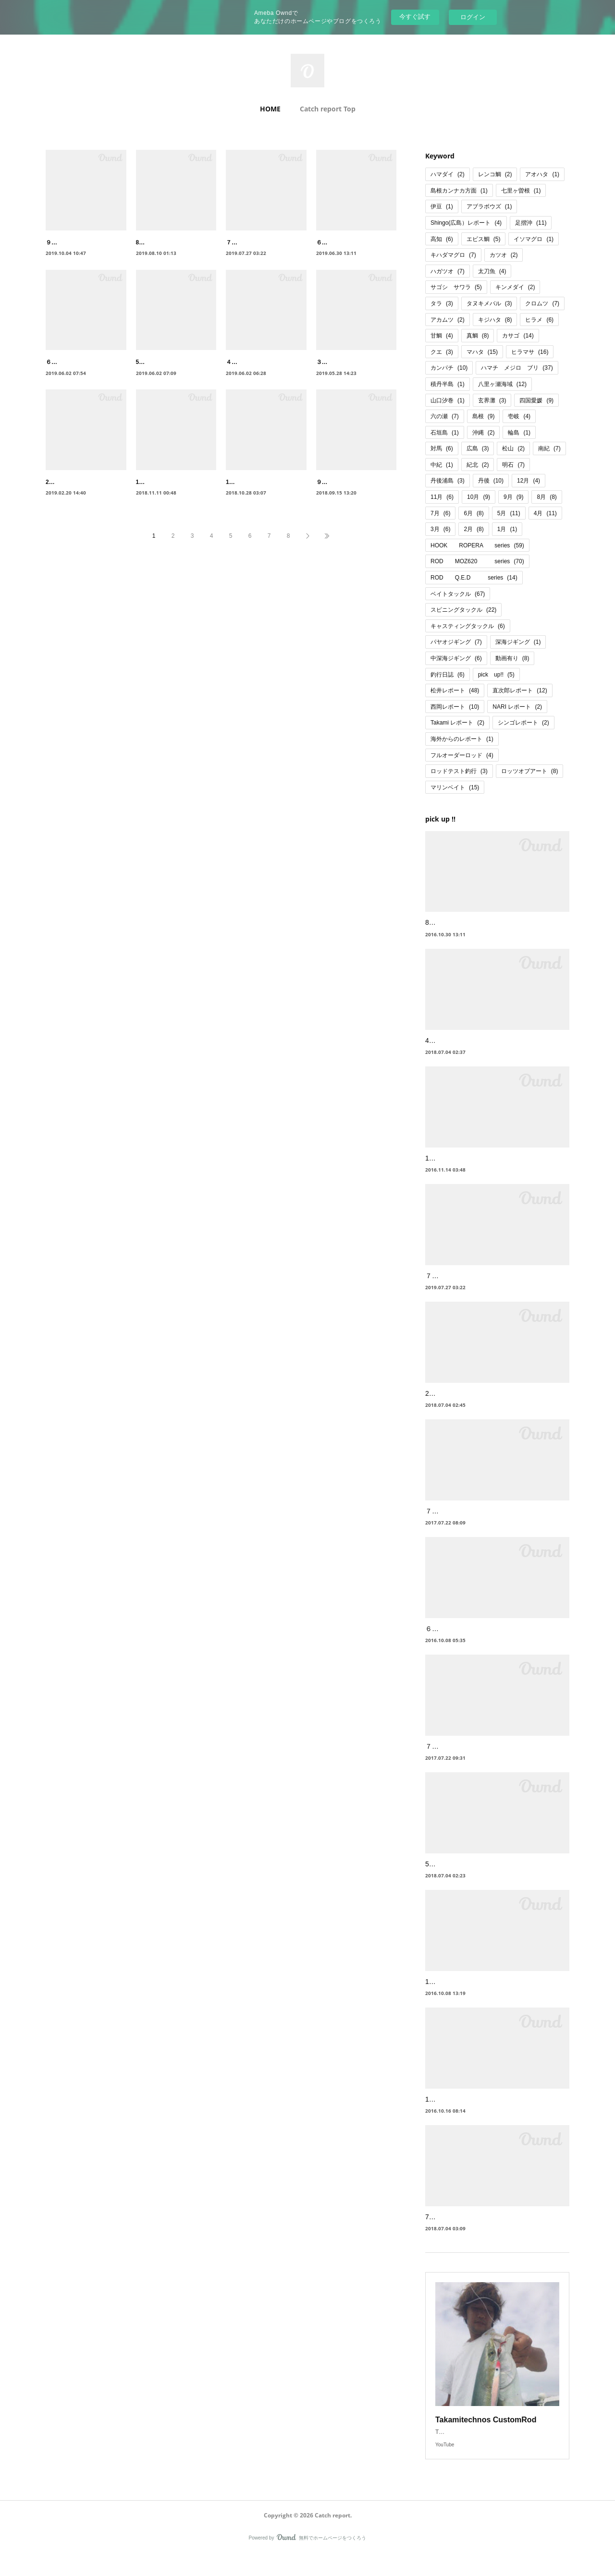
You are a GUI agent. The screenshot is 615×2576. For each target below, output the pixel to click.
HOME (270, 108)
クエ (441, 352)
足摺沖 (530, 222)
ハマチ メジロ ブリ (517, 367)
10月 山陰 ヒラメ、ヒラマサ (472, 2111)
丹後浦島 (447, 480)
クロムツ (542, 303)
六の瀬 (444, 416)
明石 (513, 464)
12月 (528, 480)
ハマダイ (447, 174)
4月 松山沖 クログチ (460, 1040)
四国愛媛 (536, 400)
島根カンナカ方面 (459, 190)
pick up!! (496, 674)
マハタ (482, 352)
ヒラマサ (529, 352)
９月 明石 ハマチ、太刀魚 (353, 502)
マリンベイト (454, 787)
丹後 (491, 480)
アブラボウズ (489, 206)
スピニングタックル (463, 609)
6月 (473, 513)
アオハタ (542, 174)
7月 (440, 513)
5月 (508, 513)
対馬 (441, 448)
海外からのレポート (461, 739)
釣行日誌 (447, 674)
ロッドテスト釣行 (459, 771)
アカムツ (447, 319)
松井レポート (454, 690)
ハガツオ (447, 271)
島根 (483, 416)
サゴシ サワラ (456, 287)
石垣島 (444, 432)
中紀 (441, 464)
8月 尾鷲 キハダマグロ (169, 242)
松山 (513, 448)
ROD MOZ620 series (477, 561)
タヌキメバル (489, 303)
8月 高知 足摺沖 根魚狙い (463, 922)
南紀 (549, 448)
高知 (441, 239)
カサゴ (517, 335)
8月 (546, 497)
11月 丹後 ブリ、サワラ (171, 502)
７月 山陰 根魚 (452, 1758)
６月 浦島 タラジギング (465, 1641)
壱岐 (519, 416)
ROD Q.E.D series (473, 577)
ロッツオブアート (529, 771)
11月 (442, 497)
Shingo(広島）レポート (466, 222)
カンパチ (448, 367)
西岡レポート (454, 706)
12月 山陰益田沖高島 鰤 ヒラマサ (475, 1993)
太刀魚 (492, 271)
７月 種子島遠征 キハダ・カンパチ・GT (490, 1523)
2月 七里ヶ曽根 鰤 (457, 1405)
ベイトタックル (457, 594)
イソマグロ (534, 239)
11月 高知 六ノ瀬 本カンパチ (468, 1158)
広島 (478, 448)
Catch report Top (328, 108)
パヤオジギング (456, 642)
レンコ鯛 (495, 174)
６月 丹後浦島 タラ (345, 242)
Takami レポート (457, 722)
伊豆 (441, 206)
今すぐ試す (414, 16)
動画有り (512, 658)
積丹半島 (447, 384)
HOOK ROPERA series (477, 545)
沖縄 (483, 432)
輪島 (519, 432)
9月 (513, 497)
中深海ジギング (456, 658)
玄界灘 (492, 400)
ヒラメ (539, 319)
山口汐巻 (447, 400)
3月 (440, 529)
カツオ (504, 255)
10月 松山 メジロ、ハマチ (263, 502)
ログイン (472, 17)
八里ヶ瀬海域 (502, 384)
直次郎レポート (519, 690)
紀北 (478, 464)
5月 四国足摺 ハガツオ (464, 1876)
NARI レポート (517, 706)
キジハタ (495, 319)
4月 (545, 513)
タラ (441, 303)
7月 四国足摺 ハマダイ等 (467, 2229)
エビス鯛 (484, 239)
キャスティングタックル (467, 626)
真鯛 (478, 335)
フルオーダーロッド (461, 755)
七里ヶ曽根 (521, 190)
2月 (473, 529)
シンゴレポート (523, 722)
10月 (478, 497)
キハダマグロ (453, 255)
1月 (507, 529)
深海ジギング (518, 642)
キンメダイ (515, 287)
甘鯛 (441, 335)
